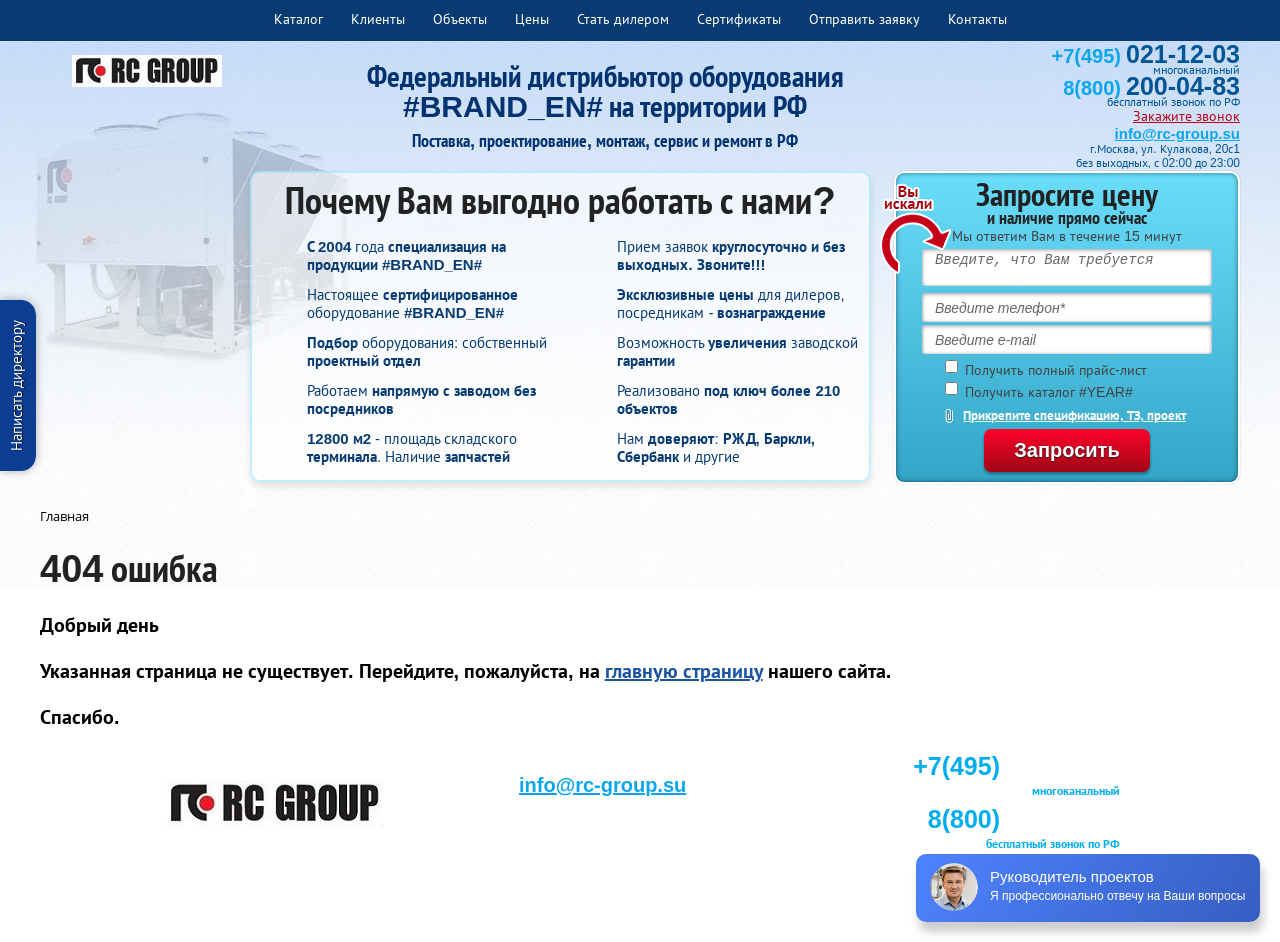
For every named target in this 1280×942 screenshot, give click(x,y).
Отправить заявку (864, 19)
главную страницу (684, 671)
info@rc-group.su (1177, 133)
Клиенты (378, 19)
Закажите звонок (1186, 116)
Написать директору (16, 385)
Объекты (460, 19)
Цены (532, 19)
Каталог (298, 19)
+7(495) (1146, 56)
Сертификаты (739, 19)
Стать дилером (623, 19)
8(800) (1151, 88)
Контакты (977, 19)
